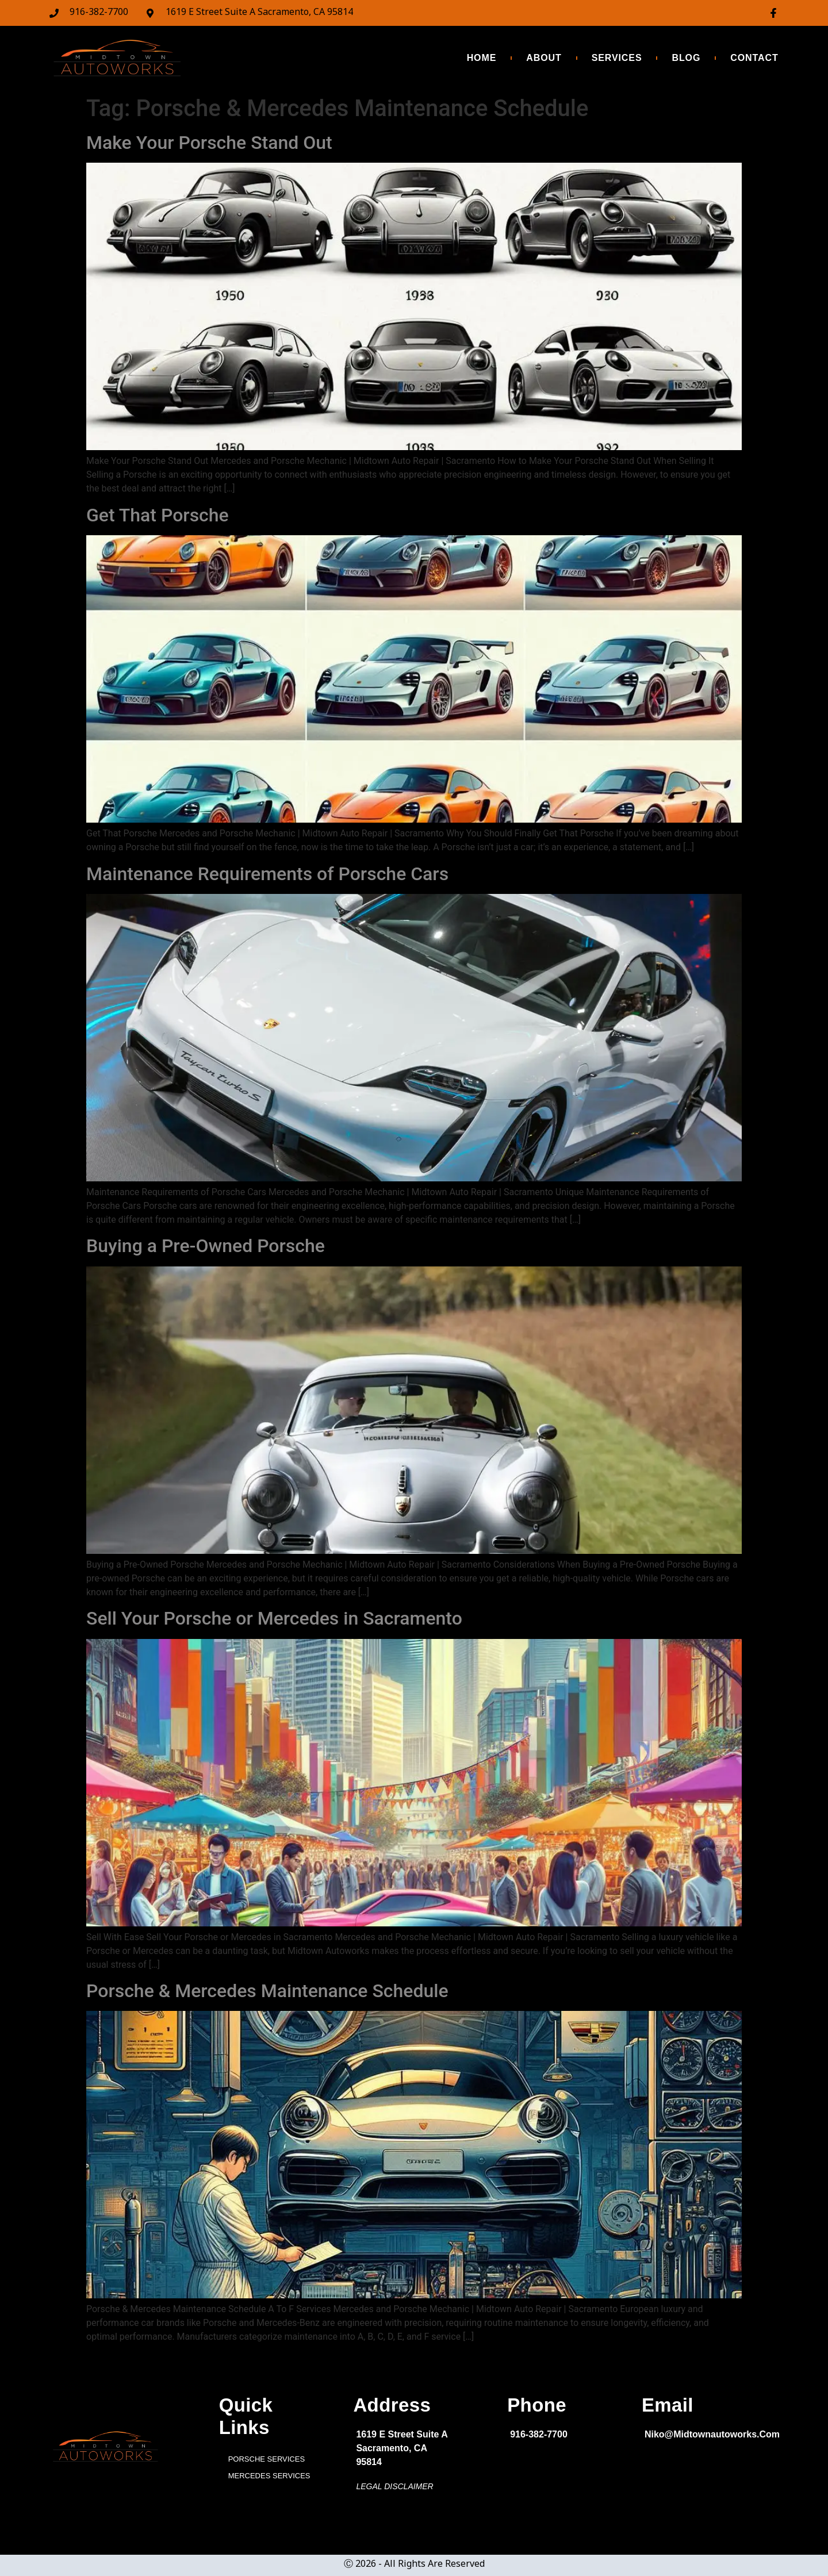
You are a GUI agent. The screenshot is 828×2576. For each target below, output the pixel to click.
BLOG (686, 58)
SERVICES (617, 58)
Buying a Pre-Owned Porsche (205, 1246)
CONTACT (754, 58)
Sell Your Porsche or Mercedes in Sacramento (274, 1618)
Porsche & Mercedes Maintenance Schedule (267, 1991)
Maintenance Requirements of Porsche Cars (267, 874)
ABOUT (543, 58)
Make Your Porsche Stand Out (209, 142)
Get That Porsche (157, 515)
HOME (482, 58)
